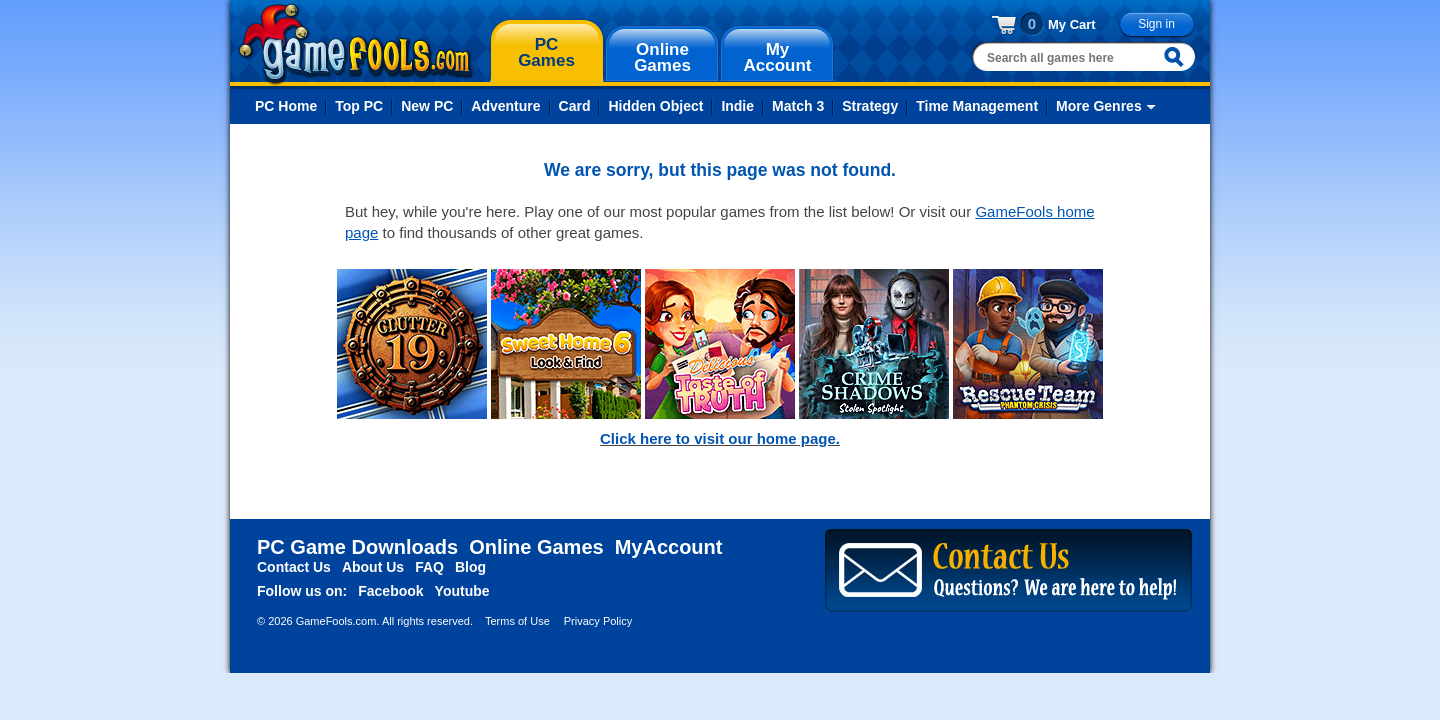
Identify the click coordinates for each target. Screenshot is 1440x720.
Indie (737, 106)
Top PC (359, 106)
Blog (470, 567)
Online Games (536, 547)
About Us (373, 567)
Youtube (462, 591)
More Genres (1099, 106)
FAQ (429, 567)
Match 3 (798, 106)
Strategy (870, 106)
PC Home (286, 106)
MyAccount (669, 547)
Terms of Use (517, 621)
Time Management (977, 106)
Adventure (505, 106)
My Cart (1072, 24)
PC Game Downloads (357, 547)
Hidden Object (655, 106)
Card (575, 106)
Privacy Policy (598, 621)
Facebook (390, 591)
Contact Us (294, 567)
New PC (427, 106)
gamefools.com (355, 44)
